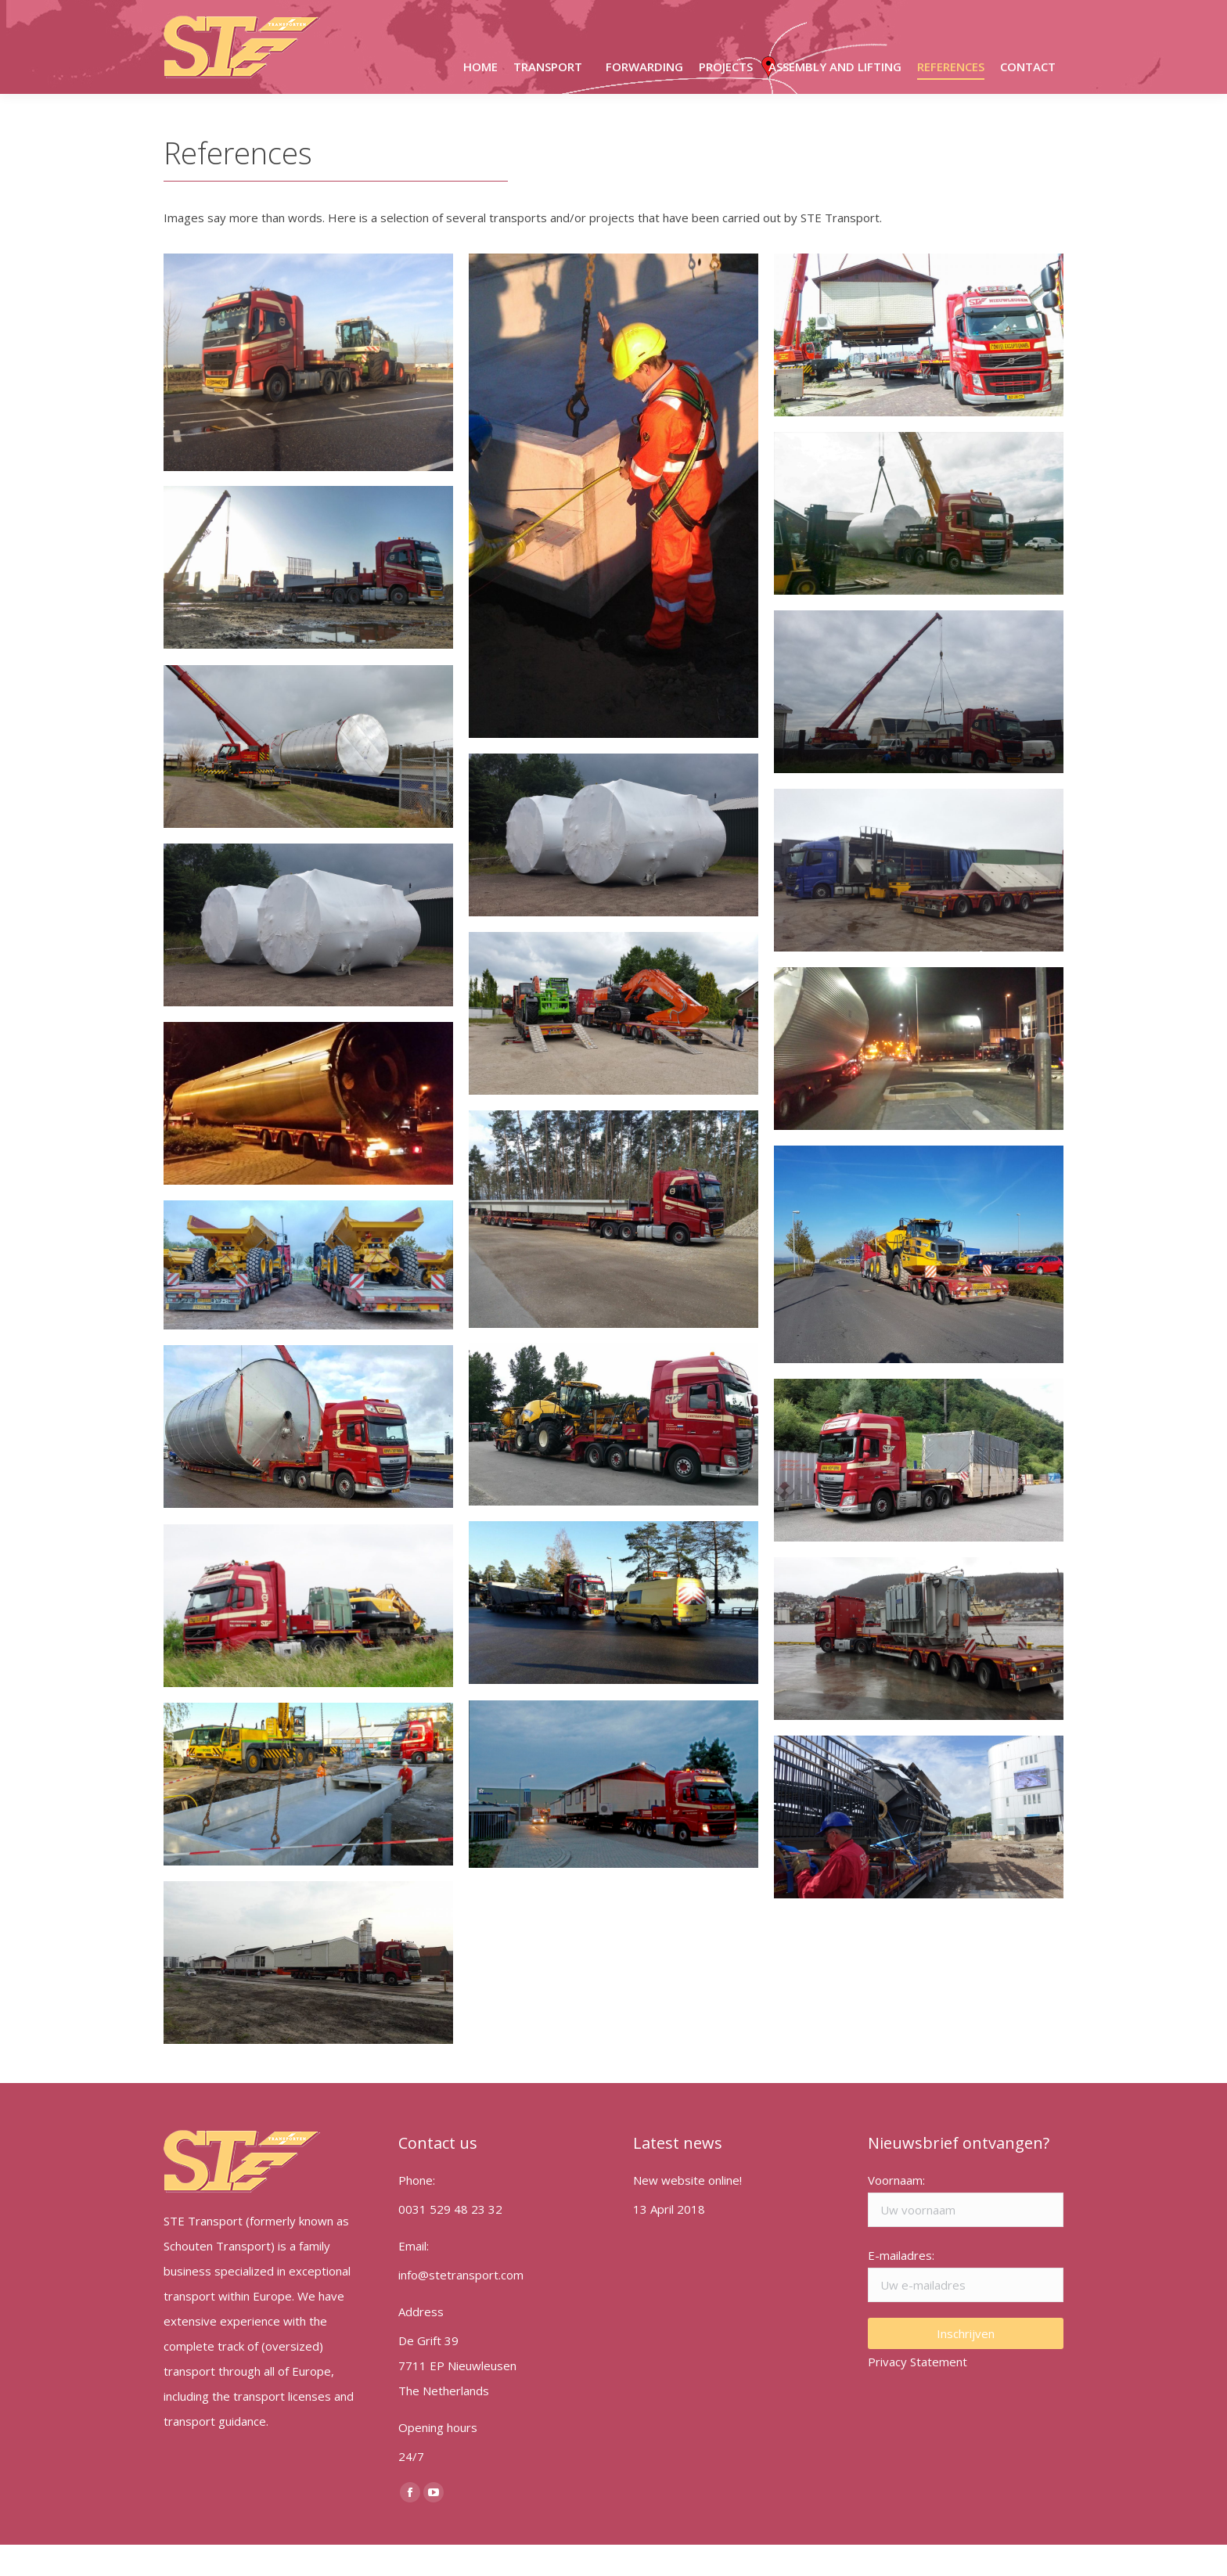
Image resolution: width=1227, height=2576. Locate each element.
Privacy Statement (917, 2393)
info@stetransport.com (738, 15)
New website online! (687, 2211)
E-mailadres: (901, 2286)
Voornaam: (896, 2211)
